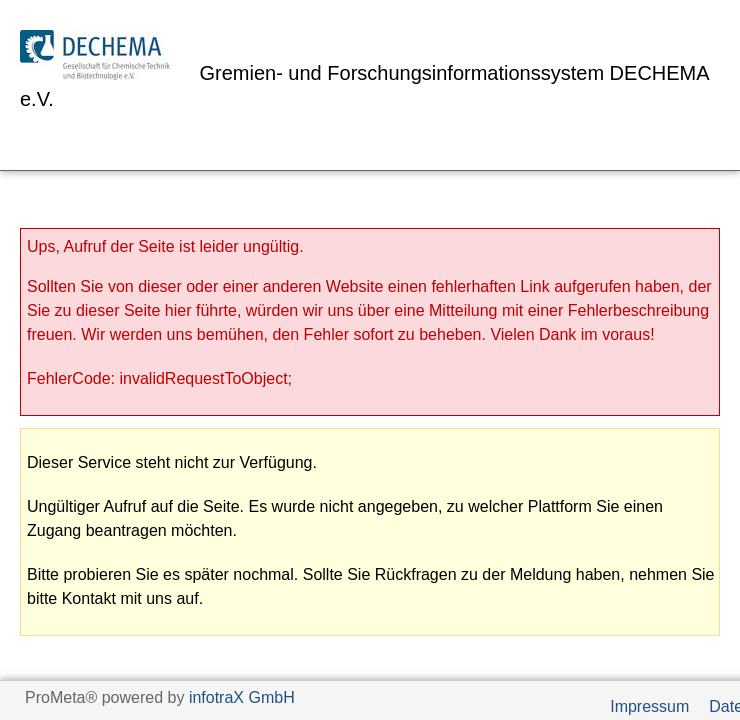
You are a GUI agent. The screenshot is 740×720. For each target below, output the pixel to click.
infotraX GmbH (242, 697)
